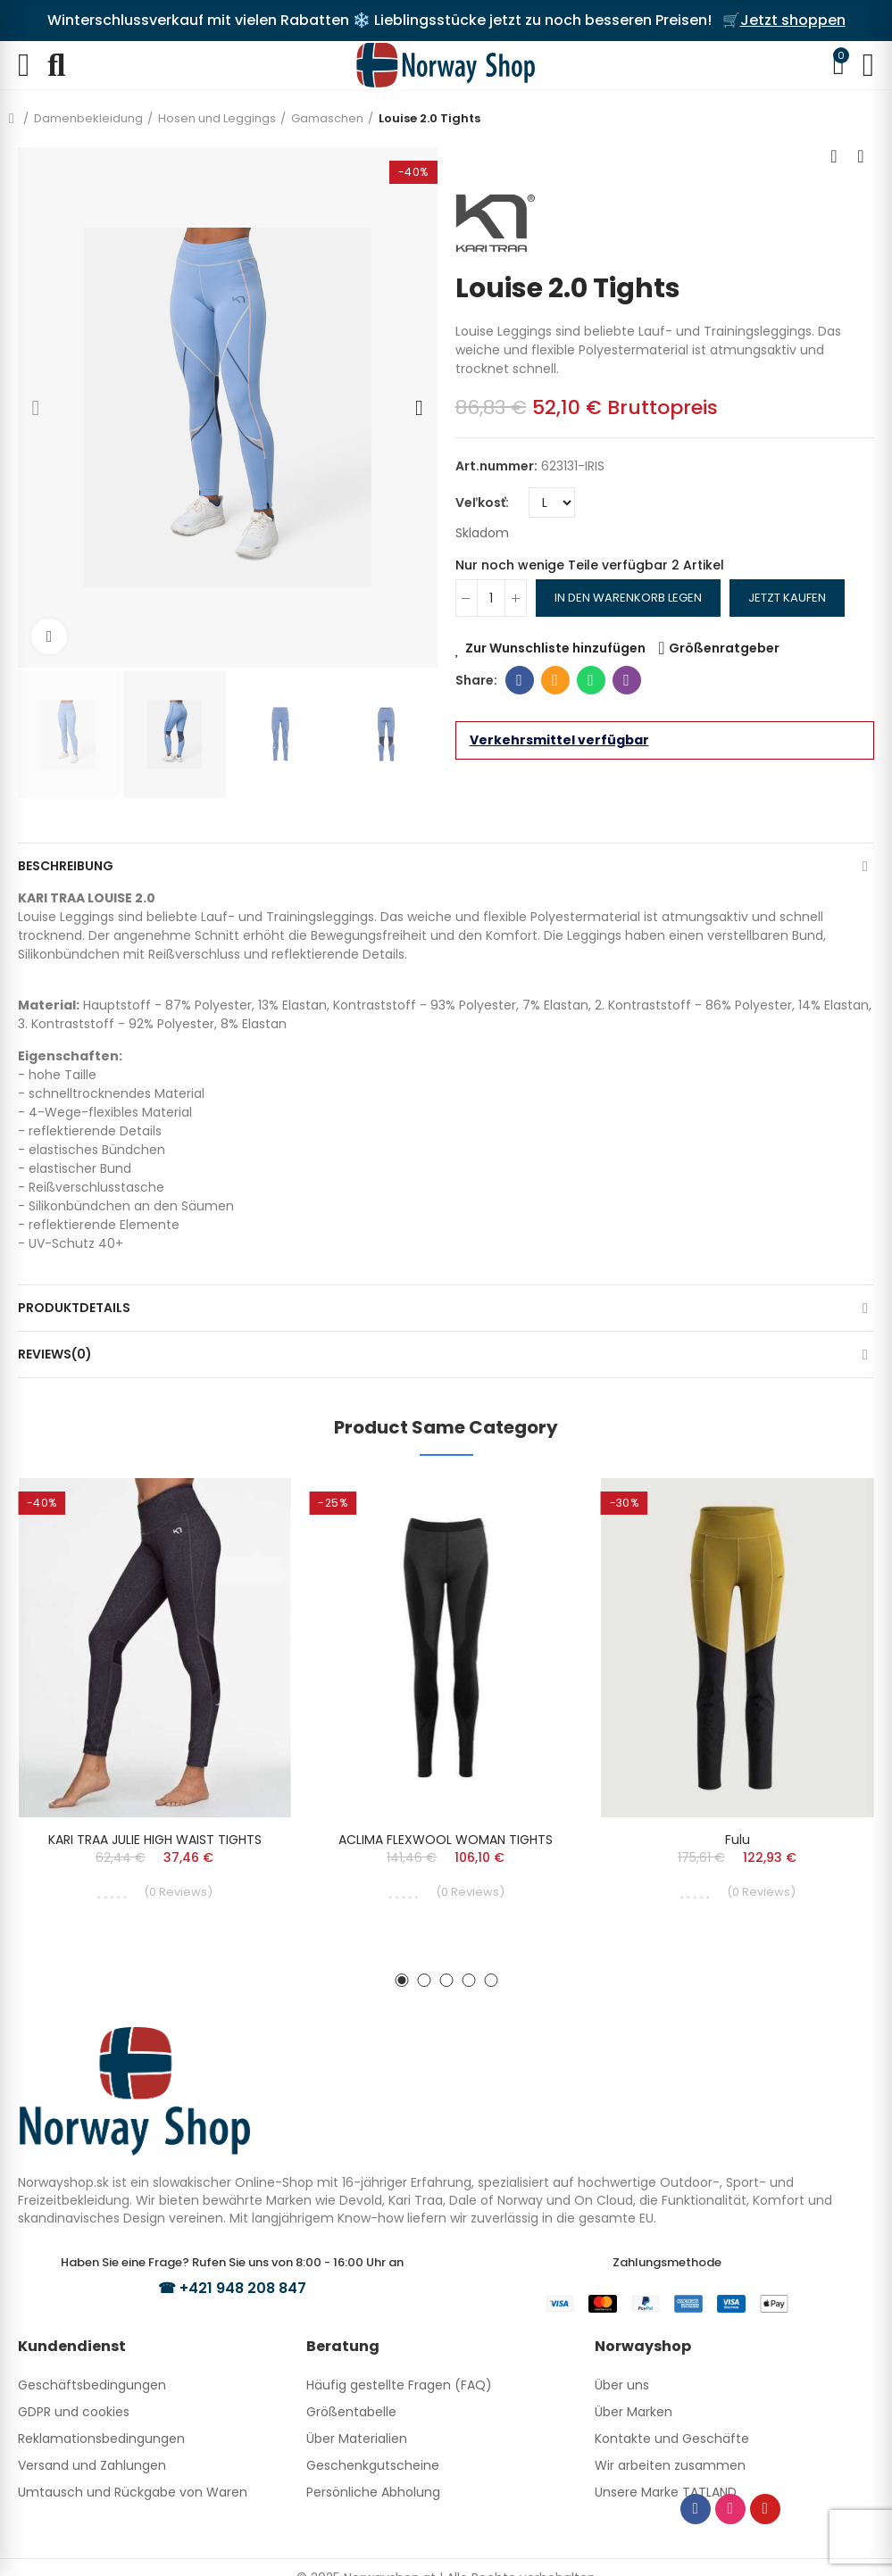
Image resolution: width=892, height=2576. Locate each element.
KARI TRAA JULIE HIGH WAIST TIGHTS (155, 1840)
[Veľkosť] (552, 502)
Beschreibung (65, 866)
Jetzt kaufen (787, 597)
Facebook (519, 680)
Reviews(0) (55, 1354)
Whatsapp (591, 680)
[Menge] (491, 598)
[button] (36, 408)
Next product (860, 156)
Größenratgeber (724, 648)
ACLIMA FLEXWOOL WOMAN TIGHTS (445, 1840)
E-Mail (555, 680)
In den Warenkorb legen (628, 597)
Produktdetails (74, 1308)
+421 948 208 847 (242, 2288)
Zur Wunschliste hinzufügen (555, 648)
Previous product (834, 156)
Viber (626, 680)
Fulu (737, 1840)
